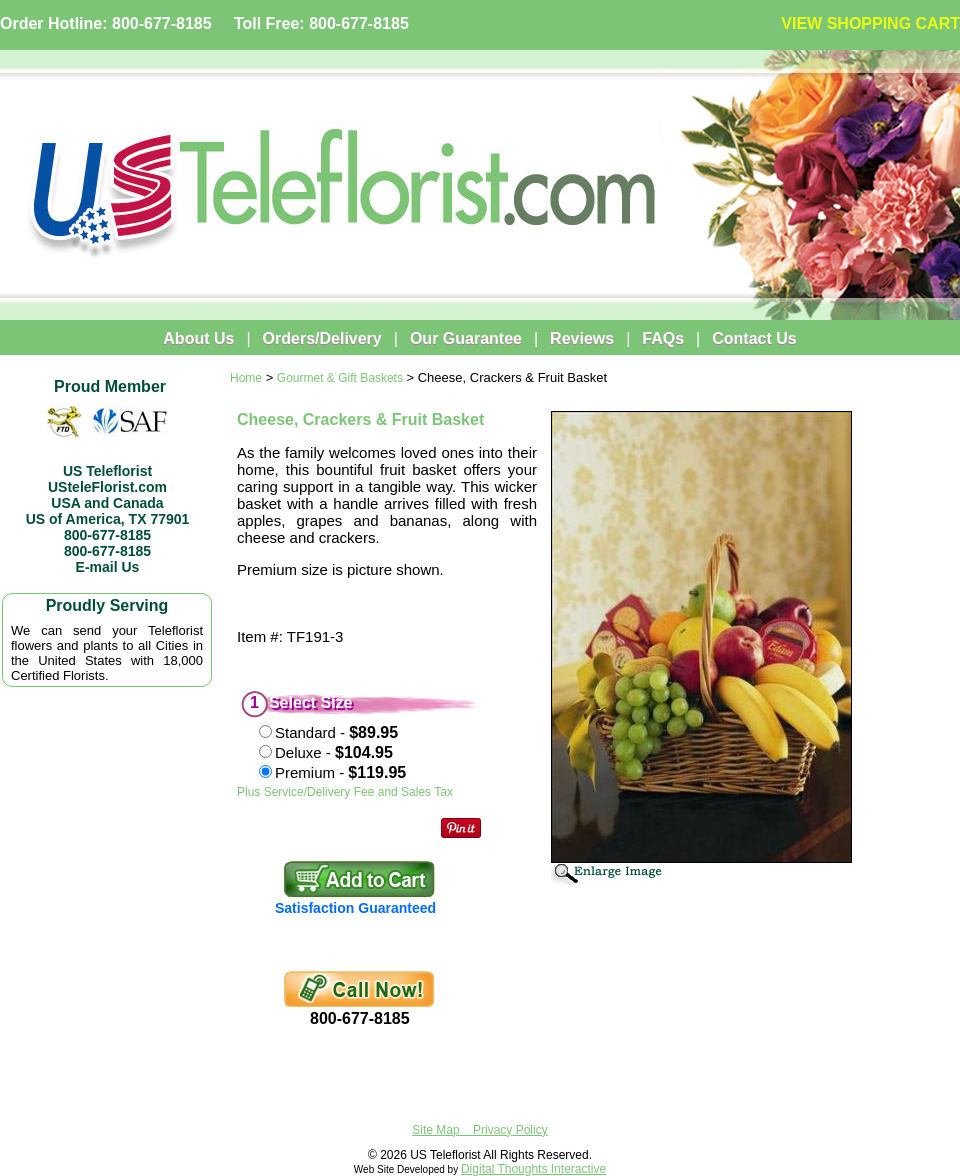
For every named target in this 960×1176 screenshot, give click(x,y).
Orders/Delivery (322, 338)
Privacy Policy (510, 1130)
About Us (198, 338)
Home (246, 378)
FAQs (663, 338)
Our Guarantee (466, 338)
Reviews (582, 338)
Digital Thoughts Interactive (533, 1169)
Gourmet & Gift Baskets (340, 378)
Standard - (336, 732)
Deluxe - (334, 752)
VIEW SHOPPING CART (870, 23)
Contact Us (754, 338)
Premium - (340, 772)
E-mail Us (108, 567)
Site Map (435, 1130)
